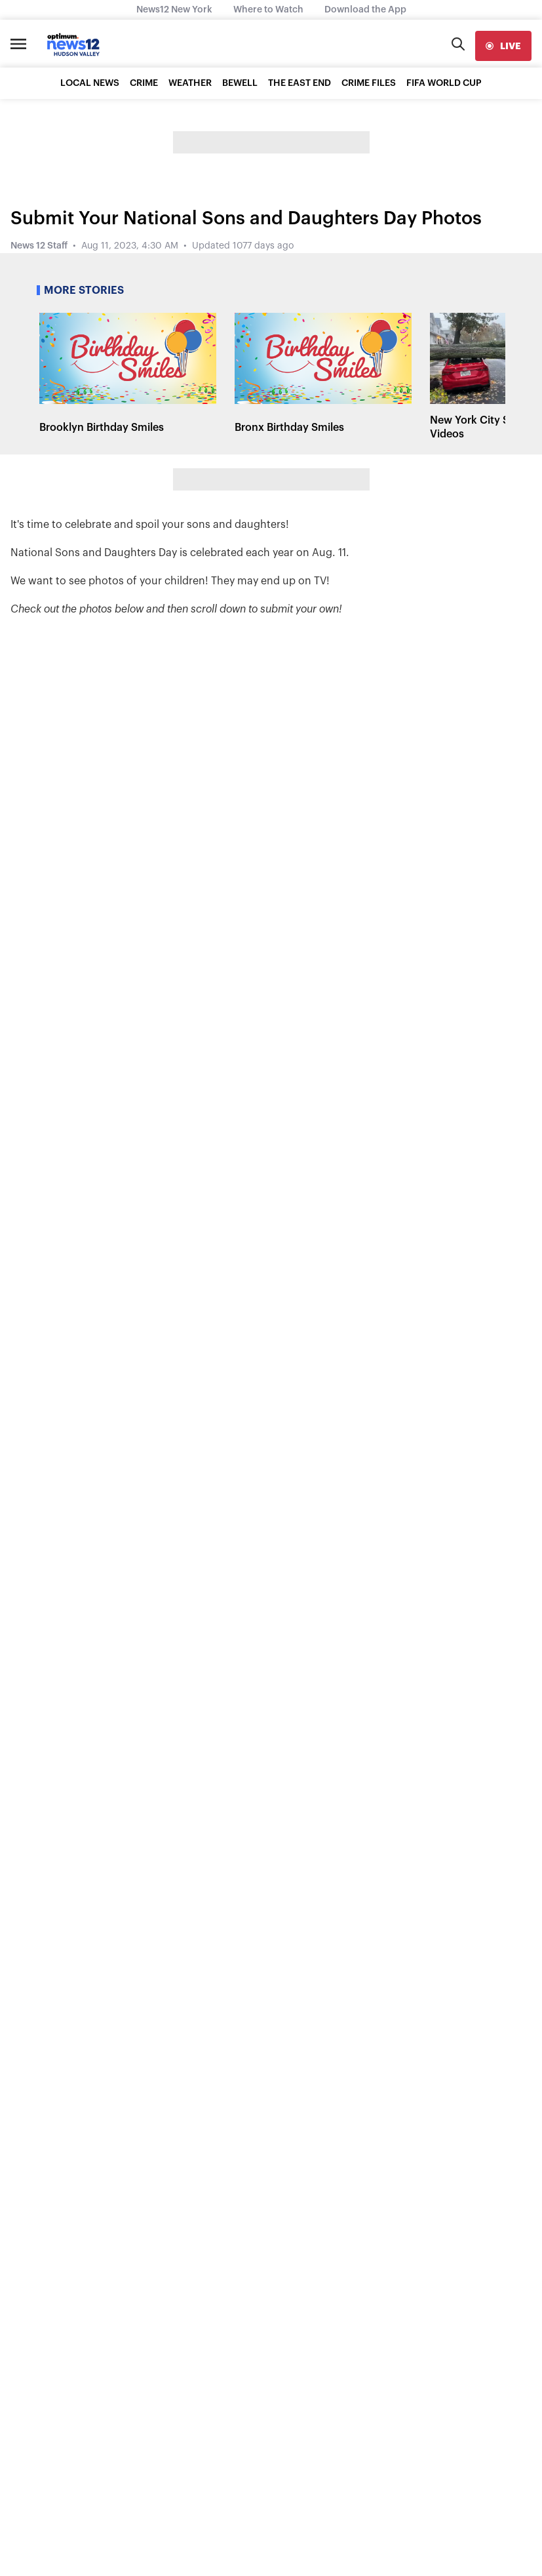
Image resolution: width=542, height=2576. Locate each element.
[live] (503, 46)
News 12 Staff (39, 246)
